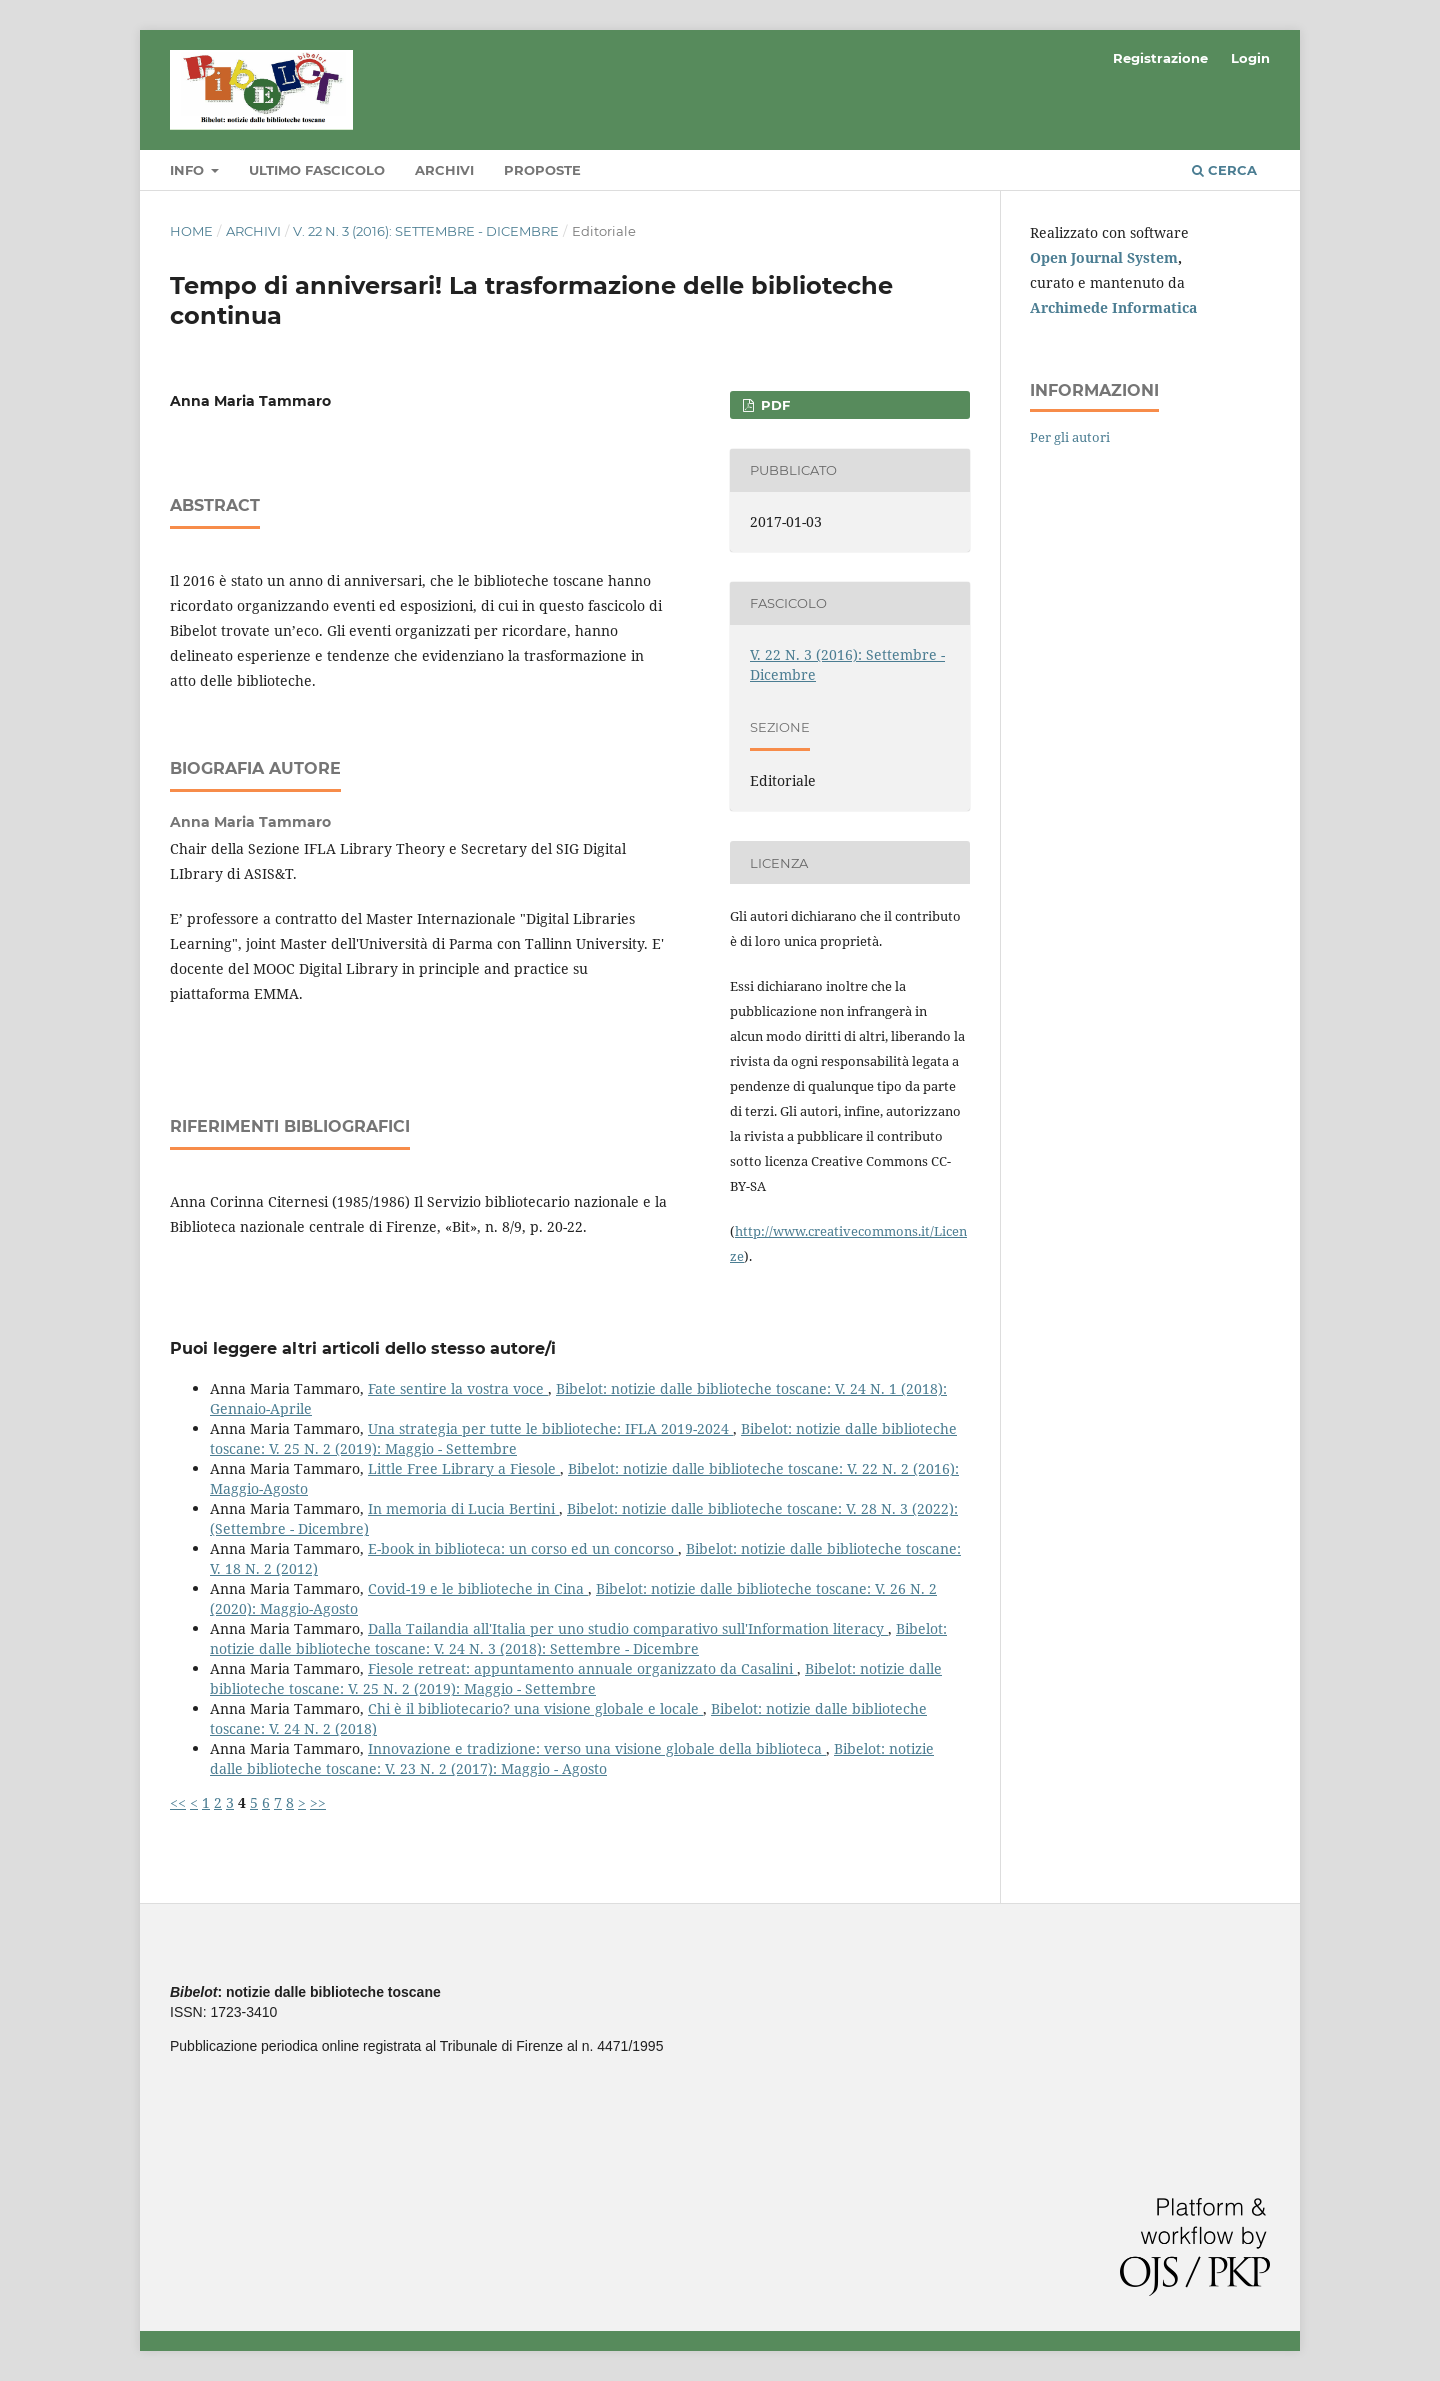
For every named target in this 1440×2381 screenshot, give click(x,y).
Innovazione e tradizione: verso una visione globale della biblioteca (597, 1748)
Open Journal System (1104, 257)
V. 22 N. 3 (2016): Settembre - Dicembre (426, 231)
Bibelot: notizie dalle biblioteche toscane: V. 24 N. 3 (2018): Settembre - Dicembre (578, 1638)
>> (318, 1802)
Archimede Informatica (1113, 307)
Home (191, 231)
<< (178, 1802)
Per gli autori (1070, 437)
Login (1250, 58)
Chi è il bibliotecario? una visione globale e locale (535, 1708)
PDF (773, 405)
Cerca (1224, 170)
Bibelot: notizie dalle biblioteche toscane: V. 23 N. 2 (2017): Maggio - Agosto (572, 1758)
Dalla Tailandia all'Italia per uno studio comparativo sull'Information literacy (628, 1628)
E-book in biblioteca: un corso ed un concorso (523, 1548)
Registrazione (1160, 58)
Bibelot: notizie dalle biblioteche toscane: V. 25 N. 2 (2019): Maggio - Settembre (576, 1678)
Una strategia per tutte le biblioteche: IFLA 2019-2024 (550, 1428)
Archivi (444, 170)
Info (189, 170)
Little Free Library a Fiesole (464, 1468)
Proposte (542, 170)
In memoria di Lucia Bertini (463, 1508)
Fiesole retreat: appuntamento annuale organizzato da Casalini (582, 1668)
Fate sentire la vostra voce (458, 1388)
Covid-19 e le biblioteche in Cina (478, 1588)
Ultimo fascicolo (317, 170)
